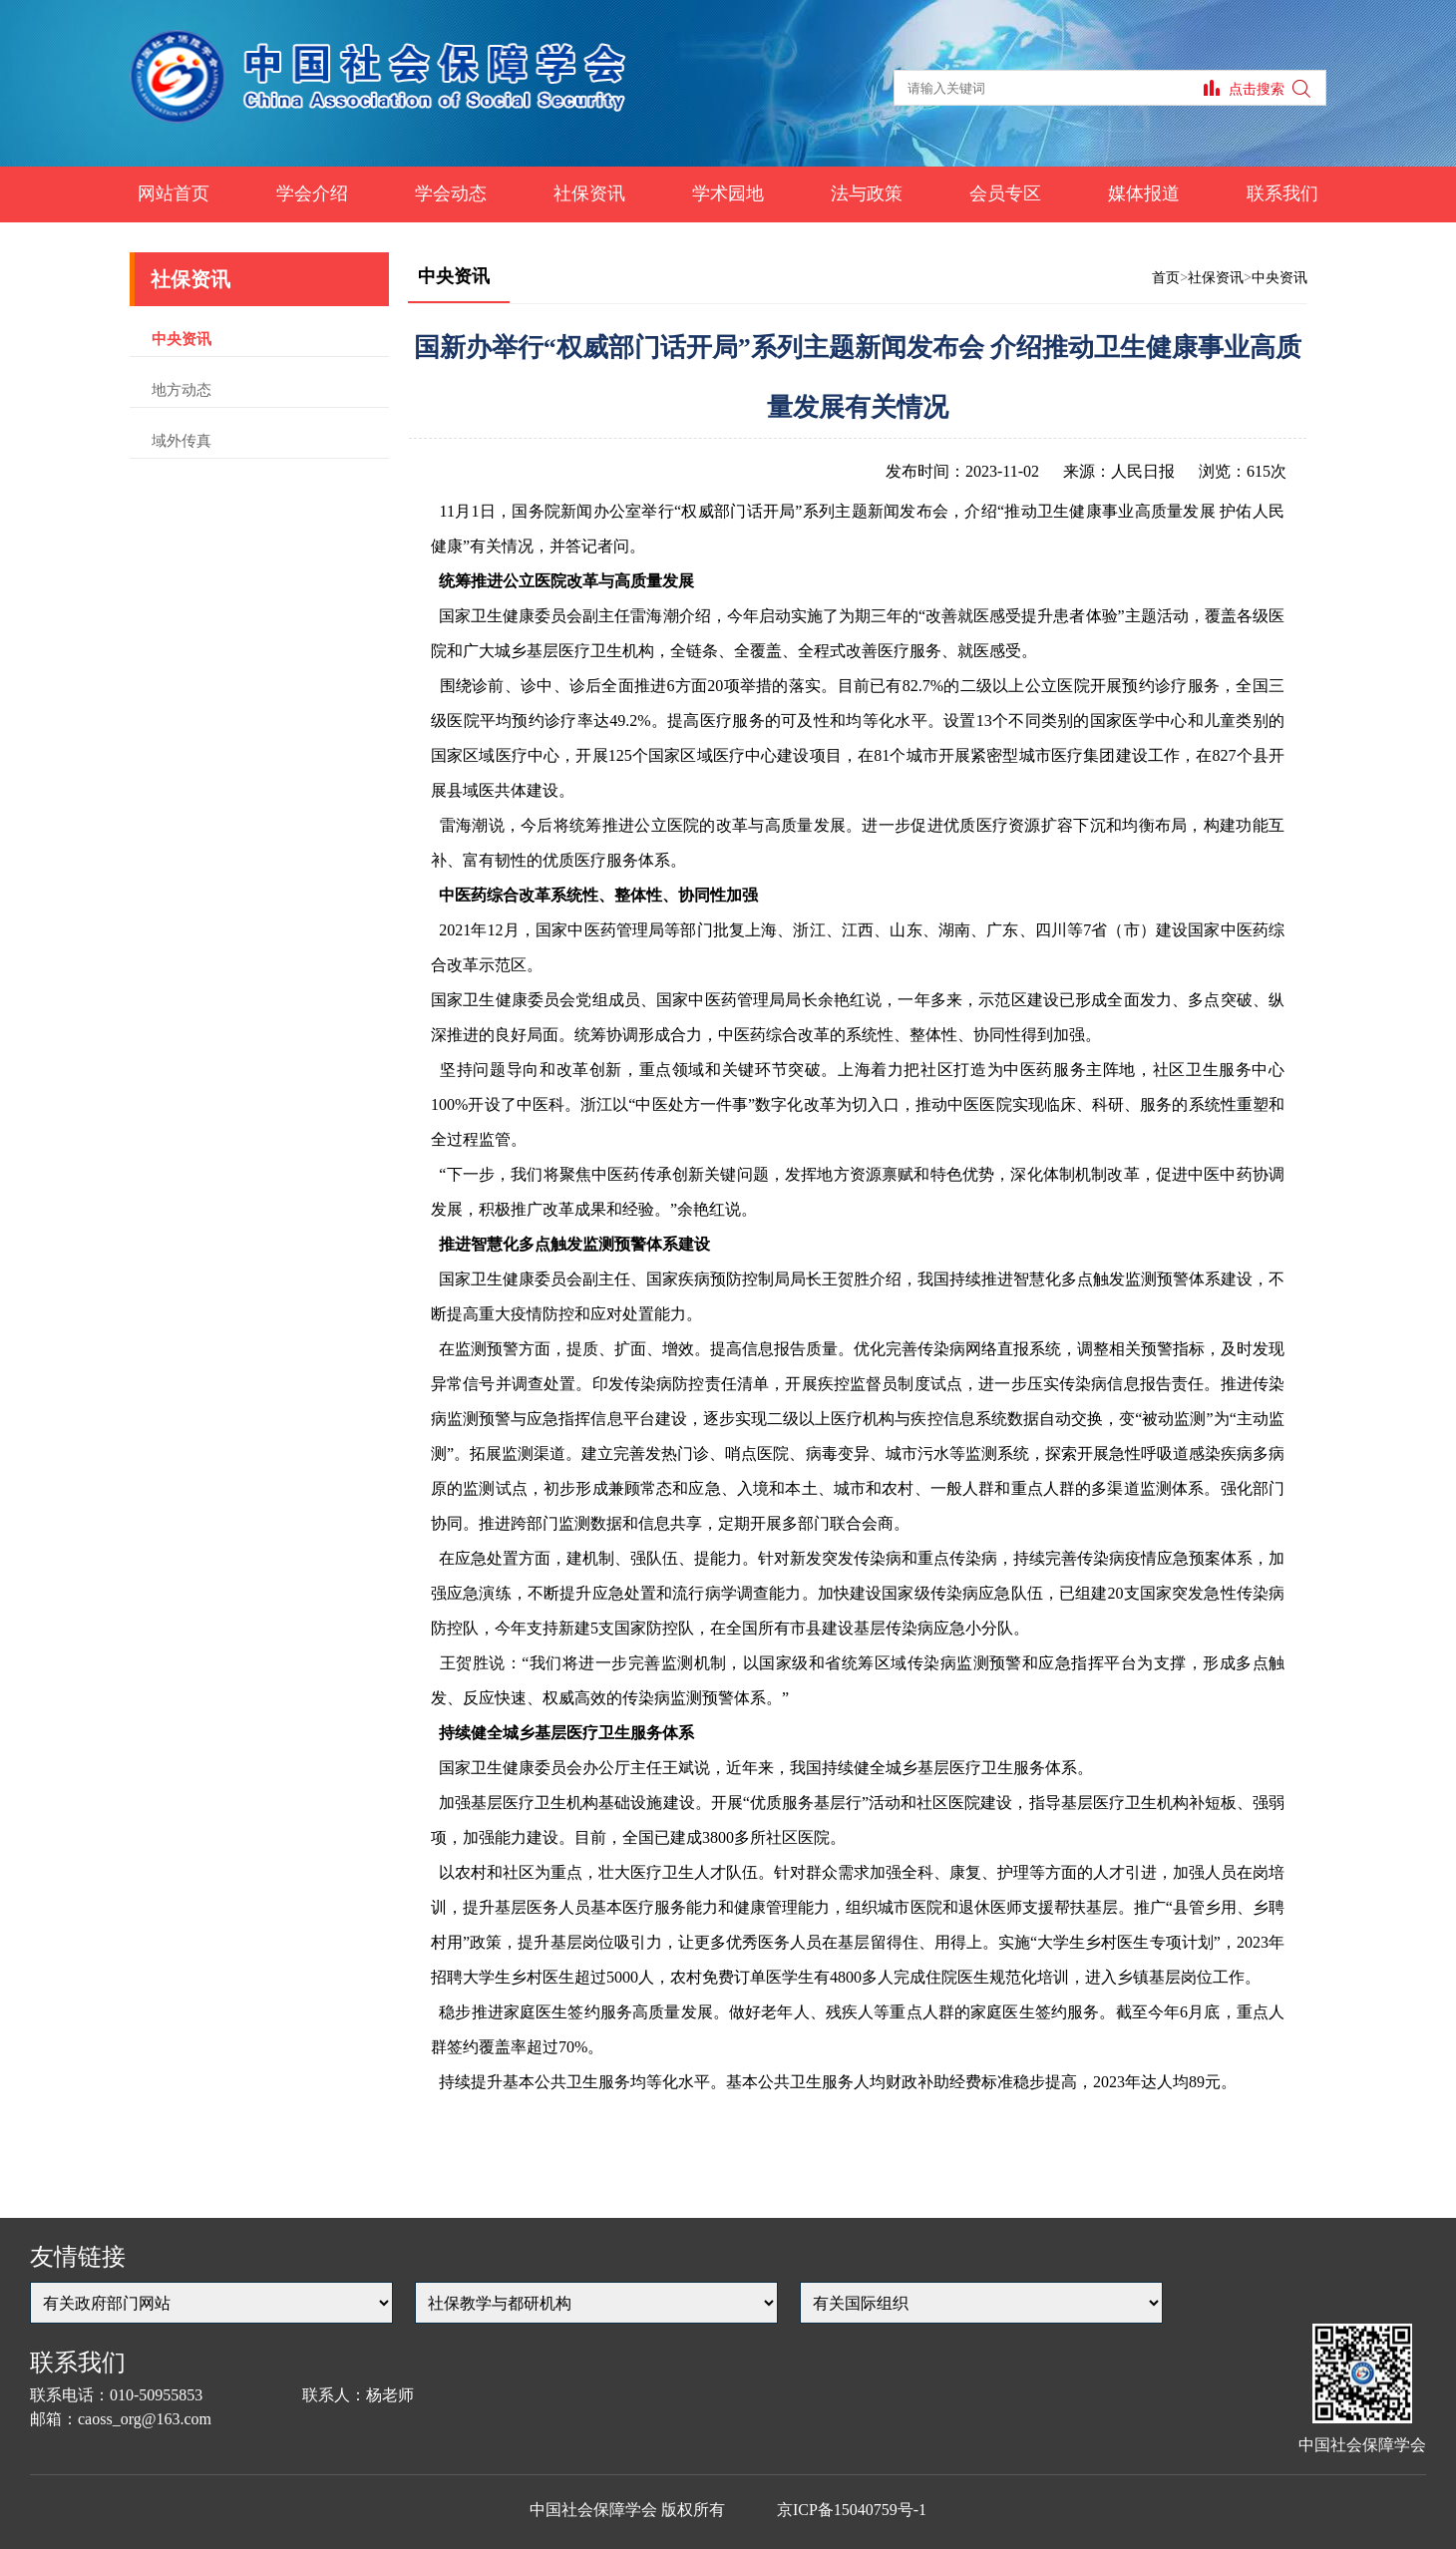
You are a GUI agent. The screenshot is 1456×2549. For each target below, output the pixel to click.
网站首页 (173, 193)
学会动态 (451, 193)
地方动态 (181, 390)
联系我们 (1282, 193)
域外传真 (181, 441)
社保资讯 (589, 193)
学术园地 (728, 193)
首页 (1166, 277)
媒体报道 (1144, 193)
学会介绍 (312, 193)
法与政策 (867, 193)
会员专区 (1005, 193)
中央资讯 (181, 339)
